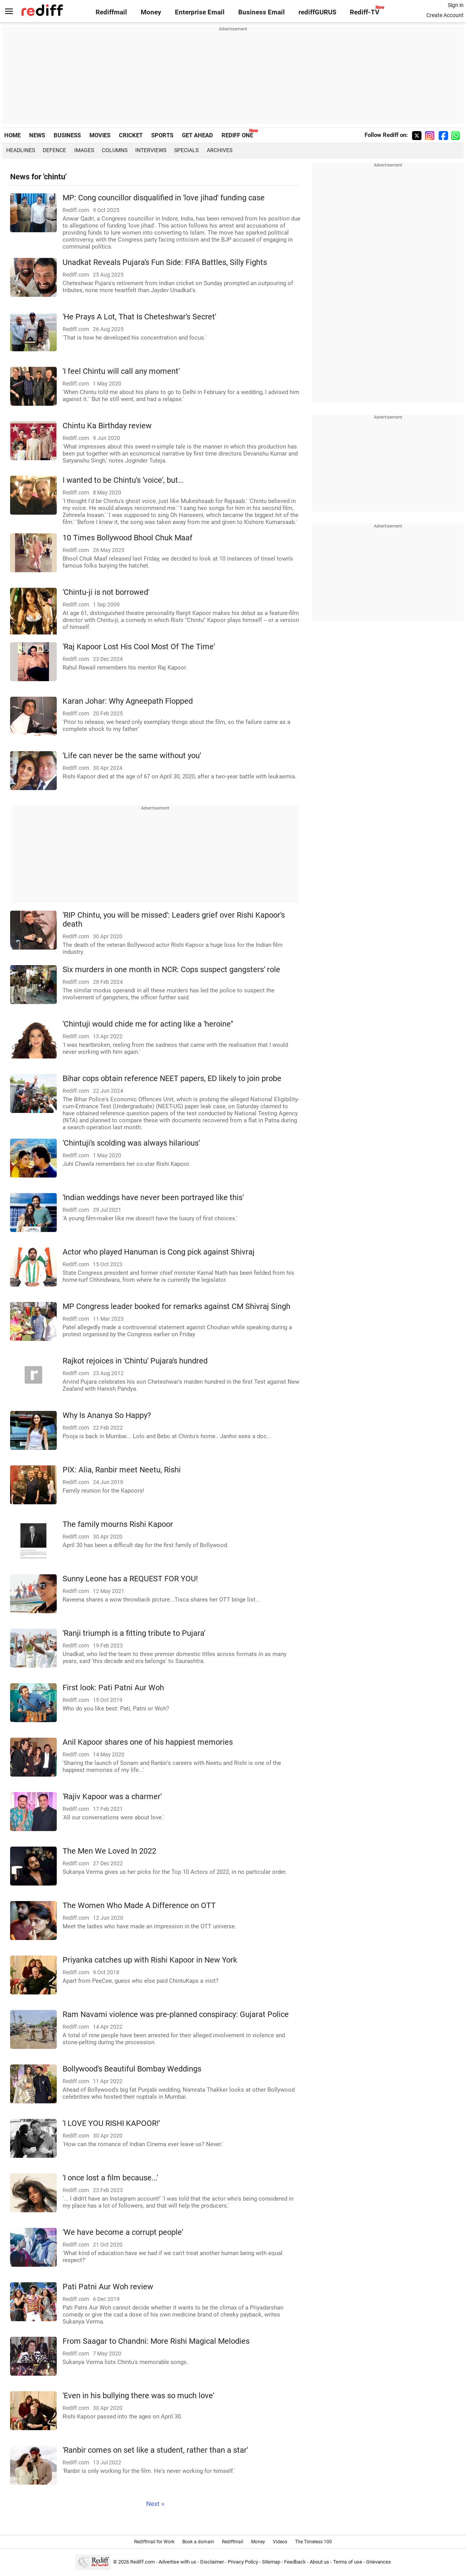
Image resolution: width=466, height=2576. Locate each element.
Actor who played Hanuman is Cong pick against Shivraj (159, 1252)
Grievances (378, 2562)
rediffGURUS (317, 12)
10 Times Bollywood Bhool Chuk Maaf (127, 537)
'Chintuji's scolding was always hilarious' (131, 1143)
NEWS (37, 135)
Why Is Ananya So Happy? (107, 1415)
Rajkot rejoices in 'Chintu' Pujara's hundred (135, 1360)
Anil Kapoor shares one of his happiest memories (148, 1742)
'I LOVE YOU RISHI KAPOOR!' (111, 2123)
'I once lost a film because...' (110, 2177)
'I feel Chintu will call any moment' (121, 371)
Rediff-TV (364, 12)
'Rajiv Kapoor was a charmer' (112, 1796)
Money (151, 12)
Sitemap (271, 2562)
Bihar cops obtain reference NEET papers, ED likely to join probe (172, 1078)
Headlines (20, 150)
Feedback (295, 2562)
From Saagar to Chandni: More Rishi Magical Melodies (156, 2341)
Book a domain (198, 2541)
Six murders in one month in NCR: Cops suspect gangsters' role (171, 969)
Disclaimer (212, 2562)
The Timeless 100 (313, 2541)
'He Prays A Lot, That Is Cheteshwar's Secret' (139, 316)
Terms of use (347, 2562)
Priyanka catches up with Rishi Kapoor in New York (150, 1960)
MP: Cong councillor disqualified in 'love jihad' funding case (164, 197)
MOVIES (99, 135)
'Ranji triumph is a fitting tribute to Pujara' (134, 1633)
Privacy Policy (243, 2562)
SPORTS (162, 135)
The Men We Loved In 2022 (109, 1851)
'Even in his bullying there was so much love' (138, 2395)
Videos (280, 2541)
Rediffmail (111, 12)
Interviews (150, 150)
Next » (155, 2504)
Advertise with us (177, 2562)
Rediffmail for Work (154, 2541)
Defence (54, 150)
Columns (114, 150)
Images (84, 150)
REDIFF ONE (237, 135)
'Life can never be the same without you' (132, 755)
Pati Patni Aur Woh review (108, 2286)
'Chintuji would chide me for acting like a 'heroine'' (148, 1024)
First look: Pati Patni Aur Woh (113, 1687)
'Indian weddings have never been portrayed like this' (153, 1197)
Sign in (456, 5)
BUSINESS (67, 135)
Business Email (261, 12)
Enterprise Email (200, 12)
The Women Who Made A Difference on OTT (139, 1905)
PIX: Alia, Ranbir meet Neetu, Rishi (122, 1469)
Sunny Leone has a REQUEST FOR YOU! (130, 1578)
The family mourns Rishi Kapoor (118, 1524)
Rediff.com (142, 2562)
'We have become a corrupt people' (123, 2232)
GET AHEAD (197, 135)
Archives (219, 150)
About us (319, 2562)
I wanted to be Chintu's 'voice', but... (123, 480)
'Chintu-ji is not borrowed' (106, 592)
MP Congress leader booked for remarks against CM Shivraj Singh (176, 1306)
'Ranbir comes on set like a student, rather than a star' (155, 2450)
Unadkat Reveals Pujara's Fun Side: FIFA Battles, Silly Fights (165, 262)
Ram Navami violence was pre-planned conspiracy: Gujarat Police (176, 2014)
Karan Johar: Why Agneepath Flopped (128, 701)
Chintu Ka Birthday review (107, 425)
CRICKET (131, 135)
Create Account (445, 15)
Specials (186, 150)
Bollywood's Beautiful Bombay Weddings (132, 2068)
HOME (12, 135)
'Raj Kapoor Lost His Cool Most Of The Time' (139, 646)
